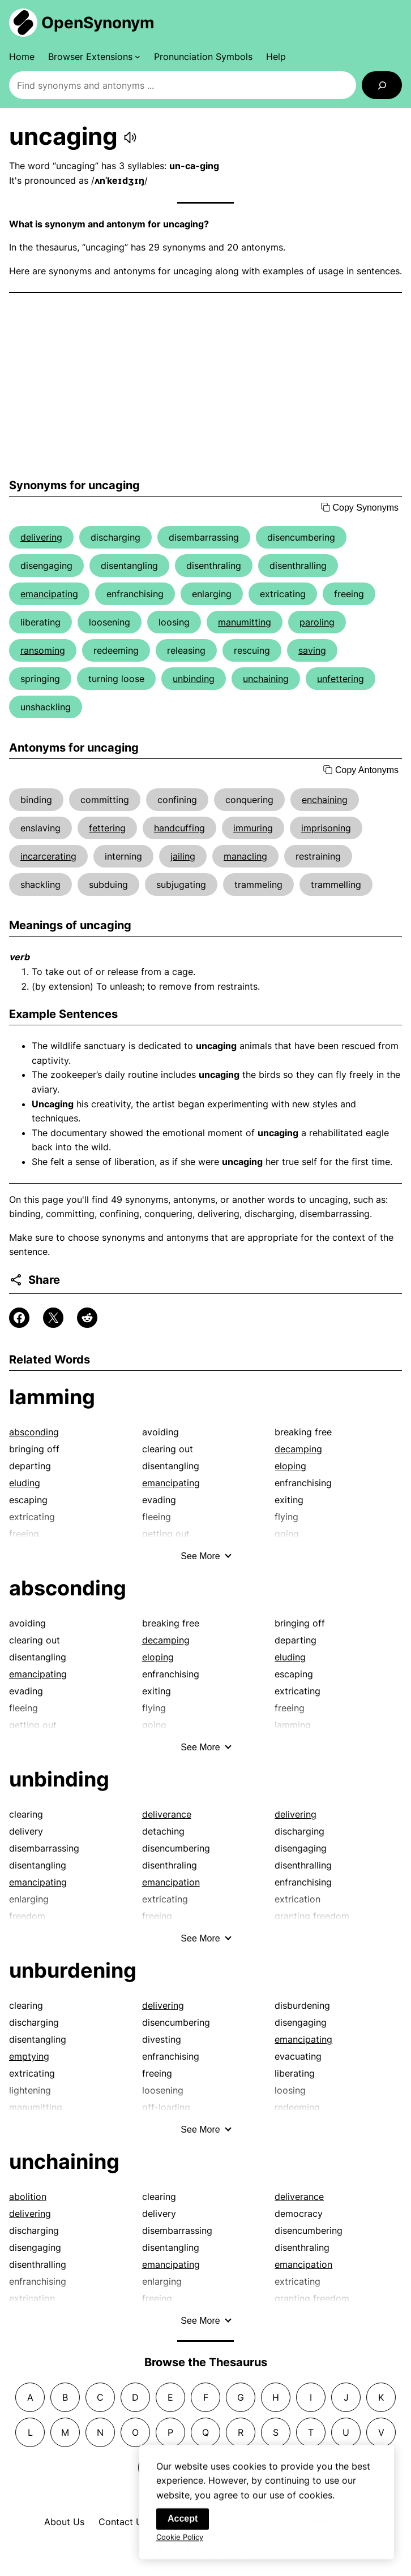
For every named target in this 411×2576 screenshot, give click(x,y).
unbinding (194, 678)
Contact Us (123, 2521)
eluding (24, 1482)
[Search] (382, 85)
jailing (182, 856)
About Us (64, 2521)
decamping (298, 1449)
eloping (290, 1466)
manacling (245, 856)
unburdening (72, 1970)
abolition (27, 2196)
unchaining (266, 678)
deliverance (166, 1814)
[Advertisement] (205, 386)
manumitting (244, 622)
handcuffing (179, 828)
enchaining (325, 799)
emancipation (171, 1882)
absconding (34, 1432)
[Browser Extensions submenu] (94, 56)
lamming (52, 1396)
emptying (29, 2056)
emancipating (49, 593)
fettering (107, 828)
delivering (41, 537)
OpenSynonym (98, 22)
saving (312, 650)
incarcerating (48, 856)
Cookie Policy (179, 2541)
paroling (317, 622)
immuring (253, 828)
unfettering (340, 678)
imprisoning (326, 828)
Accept (183, 2523)
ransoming (42, 650)
